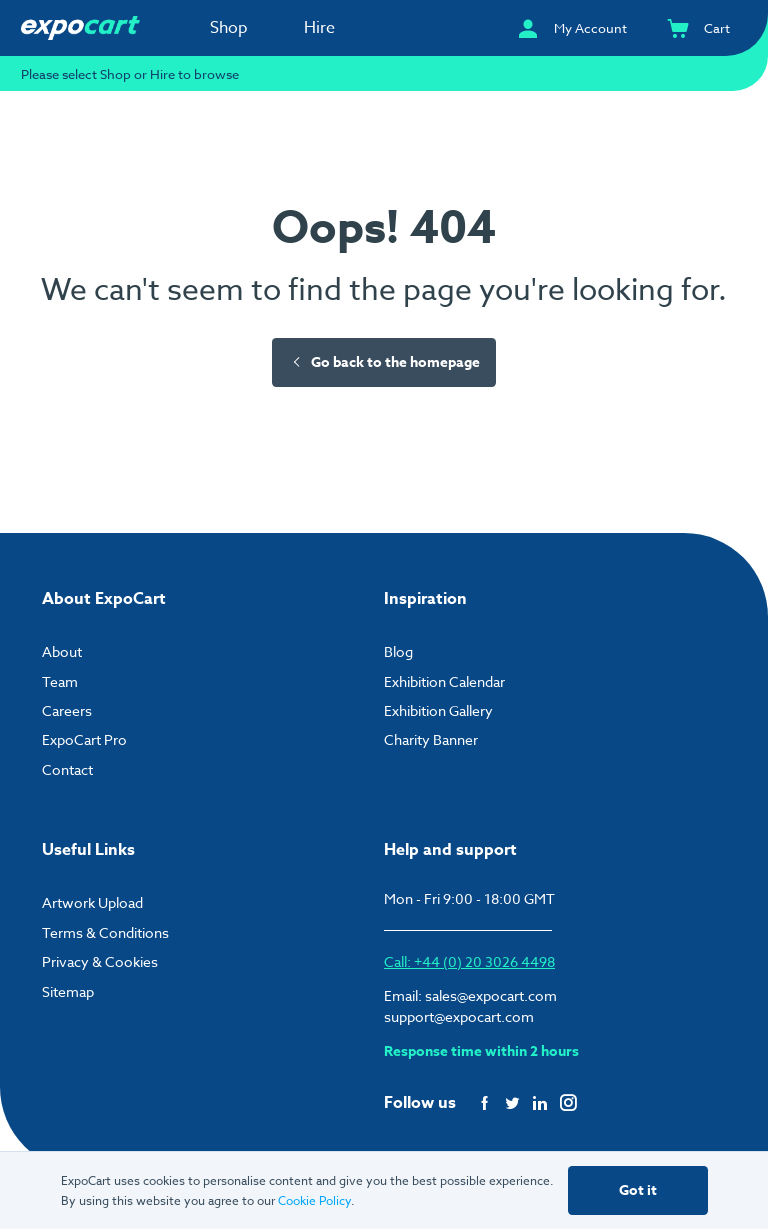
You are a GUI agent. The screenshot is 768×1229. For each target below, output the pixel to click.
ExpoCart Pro (84, 739)
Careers (67, 710)
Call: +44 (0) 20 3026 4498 (469, 961)
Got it (638, 1190)
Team (60, 681)
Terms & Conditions (105, 932)
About (62, 651)
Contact (67, 769)
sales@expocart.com (491, 995)
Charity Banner (431, 739)
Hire (319, 28)
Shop (229, 28)
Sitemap (68, 991)
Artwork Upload (92, 902)
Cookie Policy (314, 1200)
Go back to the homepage (384, 362)
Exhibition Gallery (438, 710)
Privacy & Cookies (100, 961)
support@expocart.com (459, 1016)
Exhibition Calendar (444, 681)
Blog (398, 651)
